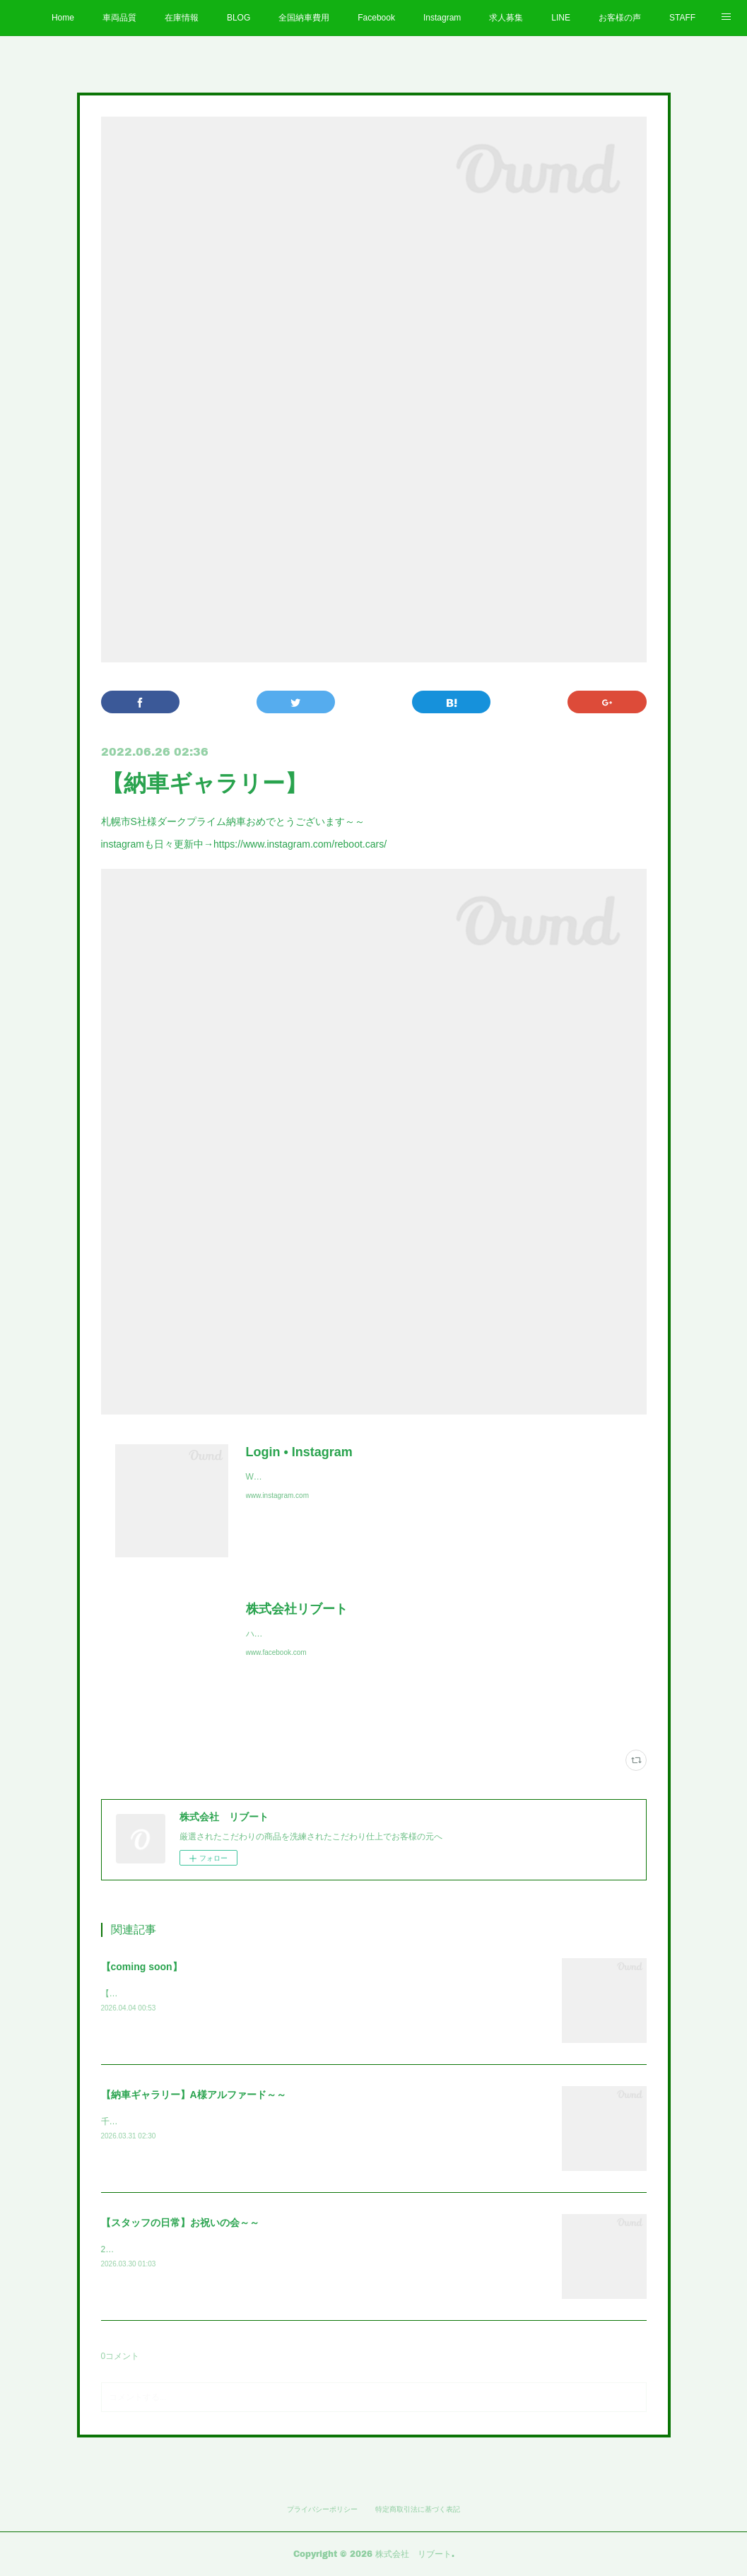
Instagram (442, 18)
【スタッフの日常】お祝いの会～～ (180, 2222)
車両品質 (119, 18)
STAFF (682, 18)
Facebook (376, 18)
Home (63, 18)
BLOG (238, 18)
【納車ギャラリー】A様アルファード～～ (193, 2094)
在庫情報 (182, 18)
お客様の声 (620, 18)
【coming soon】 (141, 1966)
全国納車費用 (303, 18)
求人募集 (506, 18)
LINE (560, 18)
